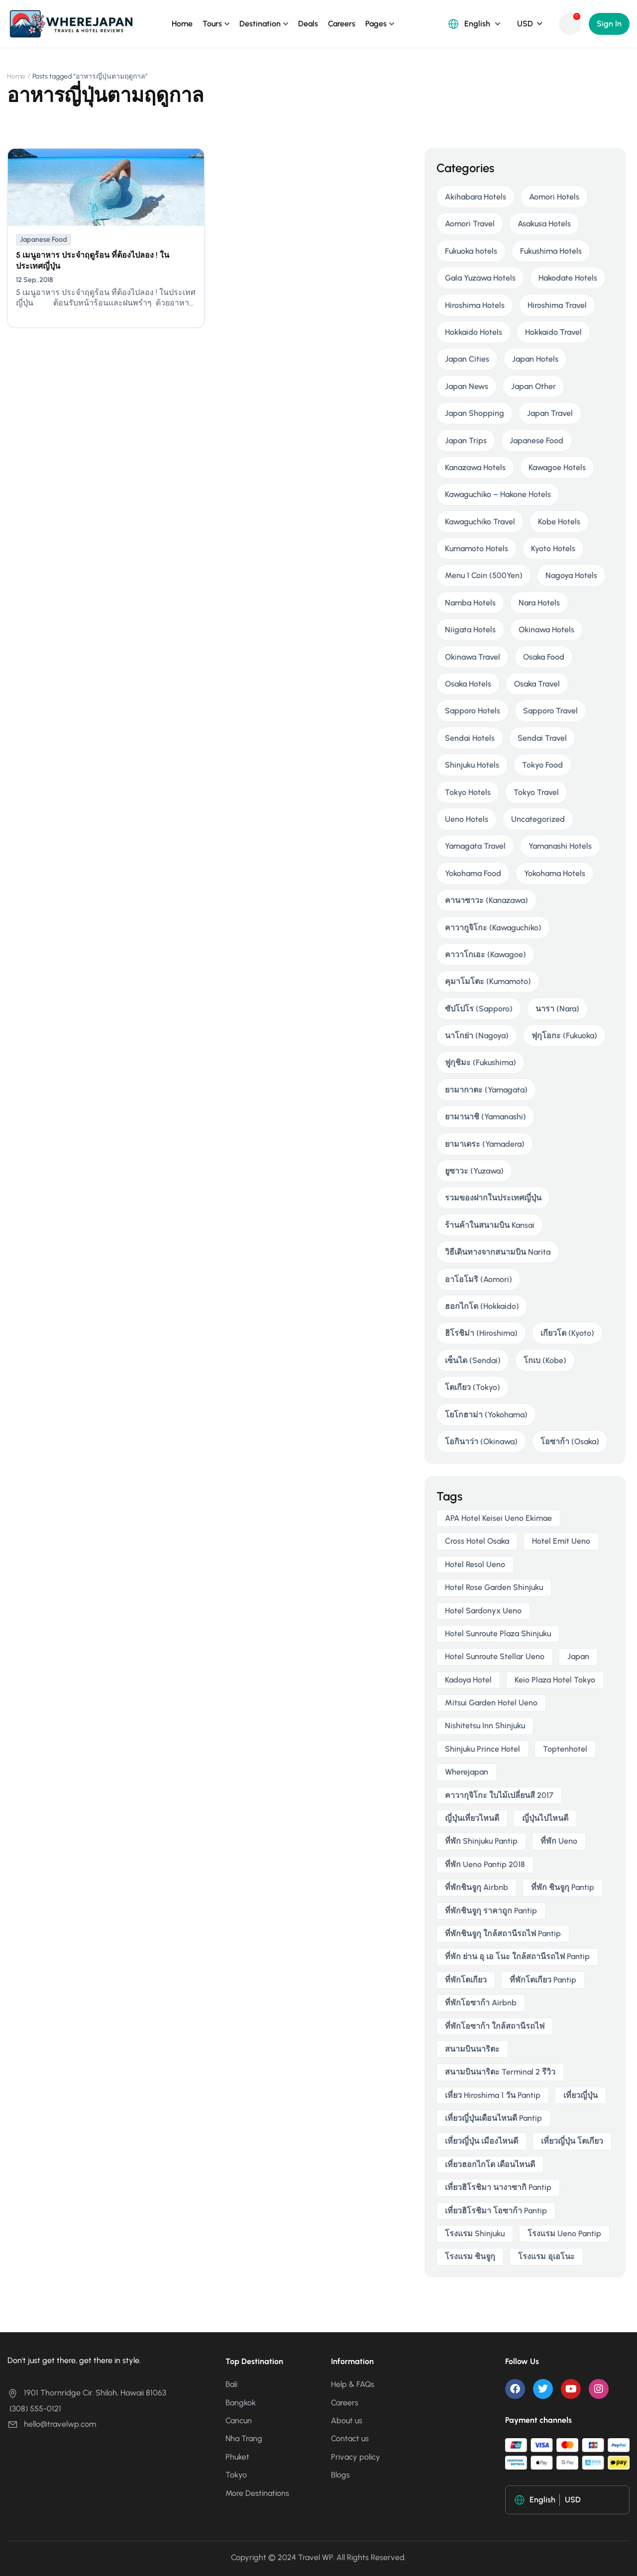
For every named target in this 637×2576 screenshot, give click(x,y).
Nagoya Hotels (571, 575)
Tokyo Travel (536, 792)
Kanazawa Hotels (475, 467)
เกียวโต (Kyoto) (567, 1333)
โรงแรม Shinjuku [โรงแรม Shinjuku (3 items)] (475, 2233)
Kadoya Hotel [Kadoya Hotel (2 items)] (468, 1679)
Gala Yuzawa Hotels (480, 278)
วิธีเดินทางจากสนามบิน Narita (497, 1252)
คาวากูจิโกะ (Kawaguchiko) (493, 927)
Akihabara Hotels (475, 196)
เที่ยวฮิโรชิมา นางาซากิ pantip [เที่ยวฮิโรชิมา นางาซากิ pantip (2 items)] (498, 2187)
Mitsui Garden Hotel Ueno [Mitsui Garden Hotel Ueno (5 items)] (491, 1702)
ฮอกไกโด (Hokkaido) (482, 1306)
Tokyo (236, 2474)
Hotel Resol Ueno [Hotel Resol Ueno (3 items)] (475, 1564)
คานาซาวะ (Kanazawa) (486, 900)
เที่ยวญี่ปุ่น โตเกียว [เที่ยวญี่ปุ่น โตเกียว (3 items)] (572, 2141)
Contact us (350, 2438)
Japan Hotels (535, 359)
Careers (341, 23)
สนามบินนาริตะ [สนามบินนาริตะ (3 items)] (472, 2049)
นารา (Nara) (557, 1008)
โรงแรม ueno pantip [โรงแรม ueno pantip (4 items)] (564, 2233)
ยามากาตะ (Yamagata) (486, 1089)
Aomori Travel (470, 223)
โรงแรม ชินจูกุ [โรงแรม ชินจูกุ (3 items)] (470, 2256)
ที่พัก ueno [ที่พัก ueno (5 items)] (558, 1841)
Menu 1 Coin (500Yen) (484, 575)
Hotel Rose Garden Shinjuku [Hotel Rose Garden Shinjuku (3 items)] (494, 1587)
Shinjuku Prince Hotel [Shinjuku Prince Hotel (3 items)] (482, 1749)
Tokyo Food (542, 765)
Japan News (466, 386)
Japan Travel (550, 413)
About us (346, 2420)
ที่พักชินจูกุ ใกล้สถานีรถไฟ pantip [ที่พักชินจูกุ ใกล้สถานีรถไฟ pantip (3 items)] (503, 1933)
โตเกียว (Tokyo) (472, 1387)
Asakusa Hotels (544, 223)
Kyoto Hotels (553, 548)
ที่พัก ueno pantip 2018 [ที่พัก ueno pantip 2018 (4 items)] (485, 1864)
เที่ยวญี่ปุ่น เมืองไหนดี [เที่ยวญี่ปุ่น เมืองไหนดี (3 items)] (481, 2141)
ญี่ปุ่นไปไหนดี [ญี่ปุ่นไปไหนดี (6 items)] (545, 1818)
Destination (260, 23)
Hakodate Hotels (567, 278)
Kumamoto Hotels (476, 548)
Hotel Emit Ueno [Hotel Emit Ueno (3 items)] (561, 1541)
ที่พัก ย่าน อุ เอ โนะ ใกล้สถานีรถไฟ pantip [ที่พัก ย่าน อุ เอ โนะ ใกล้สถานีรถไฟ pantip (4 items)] (517, 1956)
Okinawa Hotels (546, 629)
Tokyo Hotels (468, 792)
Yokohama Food (473, 873)
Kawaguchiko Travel (480, 521)
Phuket (237, 2457)
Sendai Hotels (470, 738)
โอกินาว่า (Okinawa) (481, 1441)
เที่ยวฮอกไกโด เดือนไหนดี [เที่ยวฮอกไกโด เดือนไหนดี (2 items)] (490, 2164)
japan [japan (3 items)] (578, 1656)
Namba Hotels (470, 602)
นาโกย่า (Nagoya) (477, 1035)
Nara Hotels (539, 602)
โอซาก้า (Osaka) (569, 1441)
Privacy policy (355, 2457)
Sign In (609, 23)
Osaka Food (543, 657)
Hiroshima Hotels (475, 305)
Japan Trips (466, 440)
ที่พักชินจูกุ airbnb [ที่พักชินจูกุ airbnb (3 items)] (476, 1887)
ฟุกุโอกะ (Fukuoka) (564, 1035)
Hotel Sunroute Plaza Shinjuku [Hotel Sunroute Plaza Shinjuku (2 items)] (498, 1633)
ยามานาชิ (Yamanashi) (485, 1116)
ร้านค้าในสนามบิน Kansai (489, 1225)
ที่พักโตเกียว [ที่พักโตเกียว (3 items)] (466, 1979)
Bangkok (240, 2402)
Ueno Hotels (466, 819)
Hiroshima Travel (557, 305)
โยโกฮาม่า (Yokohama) (486, 1414)
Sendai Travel (542, 738)
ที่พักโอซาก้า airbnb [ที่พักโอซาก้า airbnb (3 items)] (481, 2002)
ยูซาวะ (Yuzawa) (474, 1171)
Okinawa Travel (472, 657)
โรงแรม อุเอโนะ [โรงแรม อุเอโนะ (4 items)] (546, 2256)
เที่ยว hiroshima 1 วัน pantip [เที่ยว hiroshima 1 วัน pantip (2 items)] (492, 2095)
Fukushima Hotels (551, 251)
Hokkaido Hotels (473, 332)
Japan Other (533, 386)
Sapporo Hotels (472, 710)
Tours (212, 23)
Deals (308, 23)
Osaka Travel (537, 684)
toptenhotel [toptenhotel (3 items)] (565, 1749)
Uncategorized (538, 819)
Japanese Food (43, 239)
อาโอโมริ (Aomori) (478, 1279)
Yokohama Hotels (554, 873)
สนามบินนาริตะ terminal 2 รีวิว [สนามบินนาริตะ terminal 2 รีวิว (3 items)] (500, 2072)
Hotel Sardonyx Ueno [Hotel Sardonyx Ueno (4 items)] (483, 1610)
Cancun (238, 2420)
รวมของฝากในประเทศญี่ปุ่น (493, 1197)
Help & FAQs (352, 2384)
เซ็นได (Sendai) (473, 1360)
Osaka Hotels (468, 684)
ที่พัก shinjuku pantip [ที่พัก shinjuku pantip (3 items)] (481, 1841)
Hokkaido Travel (553, 332)
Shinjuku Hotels (472, 765)
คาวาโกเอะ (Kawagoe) (485, 954)
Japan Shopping (474, 413)
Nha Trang (243, 2438)
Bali (231, 2384)
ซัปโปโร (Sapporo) (479, 1008)
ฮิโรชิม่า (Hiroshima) (481, 1333)
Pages (376, 23)
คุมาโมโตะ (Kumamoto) (488, 981)
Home (182, 23)
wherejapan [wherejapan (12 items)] (466, 1772)
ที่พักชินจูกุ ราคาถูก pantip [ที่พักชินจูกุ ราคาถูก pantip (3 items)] (491, 1910)
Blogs (340, 2474)
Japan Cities (467, 359)
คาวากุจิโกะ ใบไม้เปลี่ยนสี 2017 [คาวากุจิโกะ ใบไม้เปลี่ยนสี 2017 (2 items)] (499, 1795)
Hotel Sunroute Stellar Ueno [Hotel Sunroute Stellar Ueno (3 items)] (494, 1656)
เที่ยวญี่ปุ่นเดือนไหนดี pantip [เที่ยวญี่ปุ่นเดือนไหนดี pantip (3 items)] (493, 2118)
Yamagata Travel (475, 846)
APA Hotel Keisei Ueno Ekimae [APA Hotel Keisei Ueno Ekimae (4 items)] (498, 1518)
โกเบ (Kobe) (545, 1360)
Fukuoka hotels (471, 251)
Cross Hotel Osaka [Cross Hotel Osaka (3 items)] (477, 1541)
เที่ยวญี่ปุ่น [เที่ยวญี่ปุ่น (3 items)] (580, 2095)
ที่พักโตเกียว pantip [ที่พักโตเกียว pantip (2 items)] (543, 1979)
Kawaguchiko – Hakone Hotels (498, 494)
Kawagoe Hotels (557, 467)
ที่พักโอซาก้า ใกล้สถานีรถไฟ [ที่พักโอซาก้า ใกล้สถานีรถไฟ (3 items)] (494, 2026)
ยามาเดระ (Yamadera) (485, 1144)
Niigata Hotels (470, 629)
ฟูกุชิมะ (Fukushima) (480, 1062)
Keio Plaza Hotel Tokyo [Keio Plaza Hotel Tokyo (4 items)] (555, 1679)
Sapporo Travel (550, 710)
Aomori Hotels (554, 196)
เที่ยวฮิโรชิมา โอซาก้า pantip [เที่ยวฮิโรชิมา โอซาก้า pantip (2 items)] (496, 2210)
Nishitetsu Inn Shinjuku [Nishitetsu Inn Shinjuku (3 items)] (485, 1725)
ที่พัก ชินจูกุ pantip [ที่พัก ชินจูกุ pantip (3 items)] (562, 1887)
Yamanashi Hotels (560, 846)
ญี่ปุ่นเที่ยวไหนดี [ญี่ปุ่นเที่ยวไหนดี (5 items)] (472, 1818)
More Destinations (257, 2493)
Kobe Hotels (559, 521)
